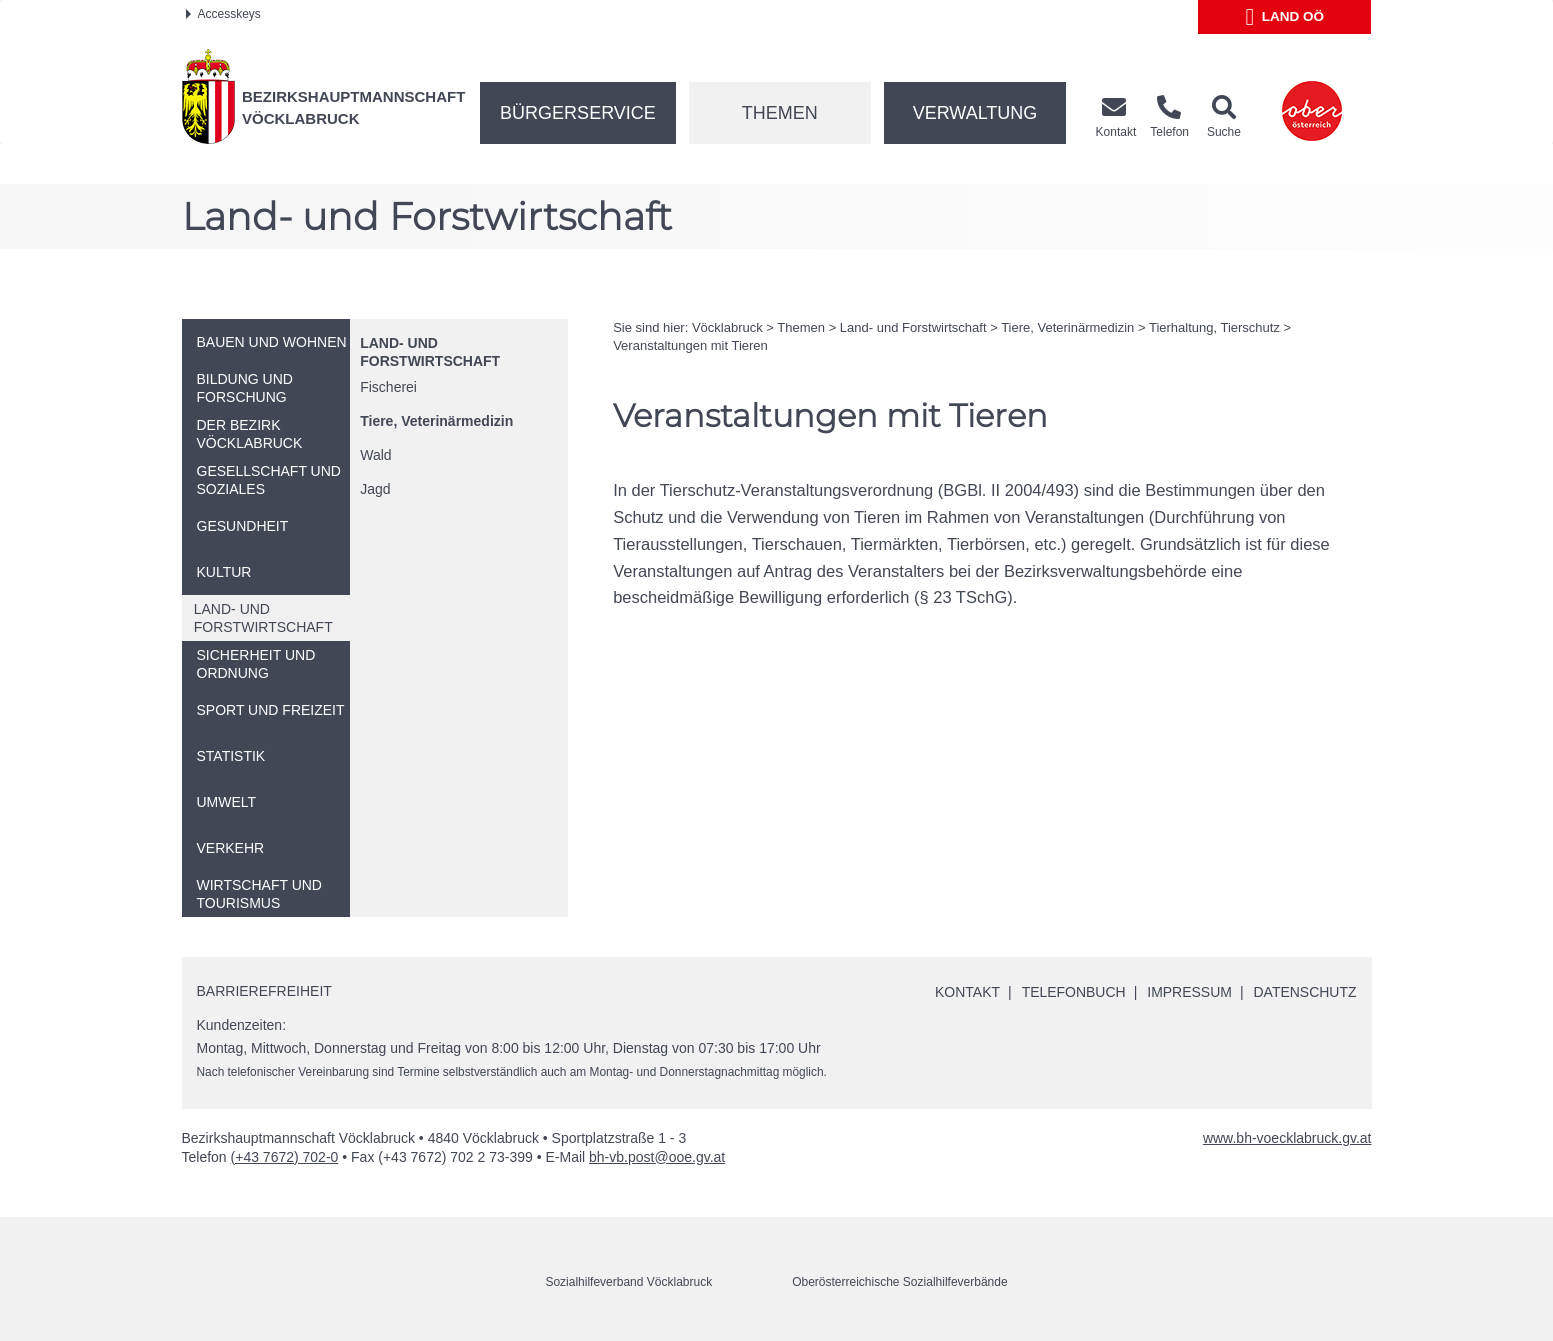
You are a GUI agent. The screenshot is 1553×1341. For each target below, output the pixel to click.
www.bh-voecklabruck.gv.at (1287, 1138)
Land (1285, 17)
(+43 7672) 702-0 (285, 1157)
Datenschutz (1304, 992)
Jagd (375, 489)
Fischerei (388, 387)
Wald (375, 455)
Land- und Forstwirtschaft (913, 327)
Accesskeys (223, 14)
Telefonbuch (1073, 992)
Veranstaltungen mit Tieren (690, 345)
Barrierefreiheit (264, 991)
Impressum (1189, 992)
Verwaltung (975, 113)
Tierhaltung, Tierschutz (1214, 327)
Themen (780, 113)
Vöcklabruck (727, 327)
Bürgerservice (578, 113)
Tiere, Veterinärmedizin (436, 421)
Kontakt (966, 992)
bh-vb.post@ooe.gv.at (657, 1157)
